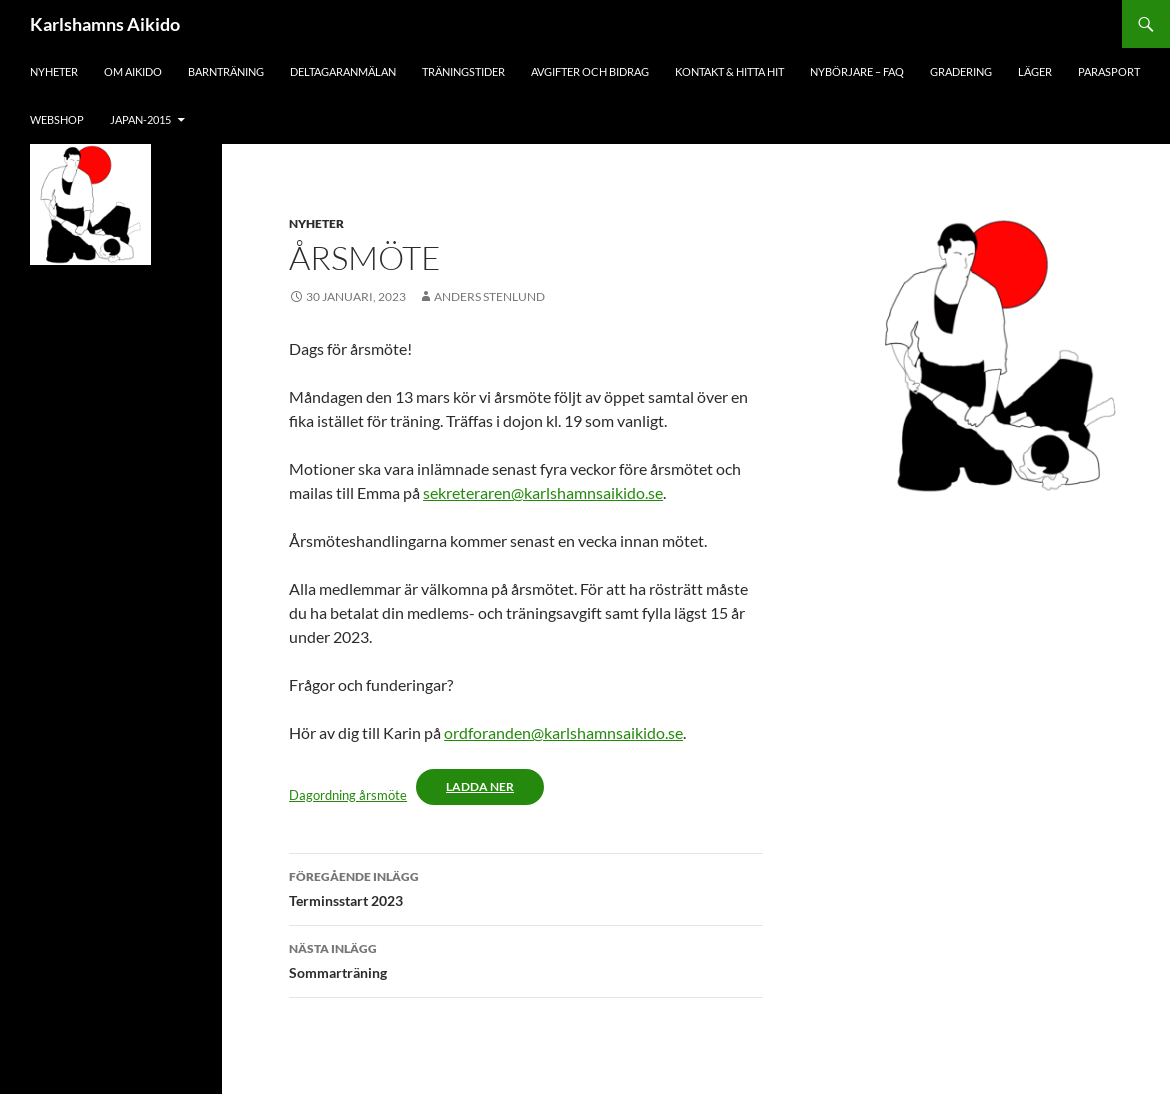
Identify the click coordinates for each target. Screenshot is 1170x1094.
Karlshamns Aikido (105, 24)
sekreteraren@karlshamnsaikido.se (543, 492)
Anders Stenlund (489, 296)
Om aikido (133, 71)
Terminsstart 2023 (526, 887)
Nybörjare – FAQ (857, 71)
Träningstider (463, 71)
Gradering (961, 71)
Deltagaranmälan (343, 71)
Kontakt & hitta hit (729, 71)
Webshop (57, 119)
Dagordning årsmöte (348, 795)
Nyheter (54, 71)
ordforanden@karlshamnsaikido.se (563, 732)
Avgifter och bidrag (590, 71)
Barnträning (226, 71)
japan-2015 (140, 119)
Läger (1035, 71)
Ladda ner (480, 786)
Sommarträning (526, 959)
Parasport (1109, 71)
